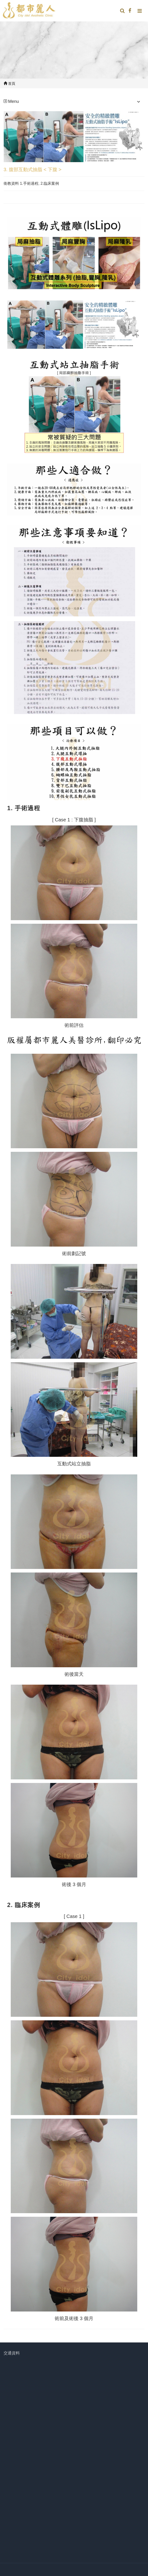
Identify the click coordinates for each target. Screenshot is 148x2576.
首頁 (9, 83)
